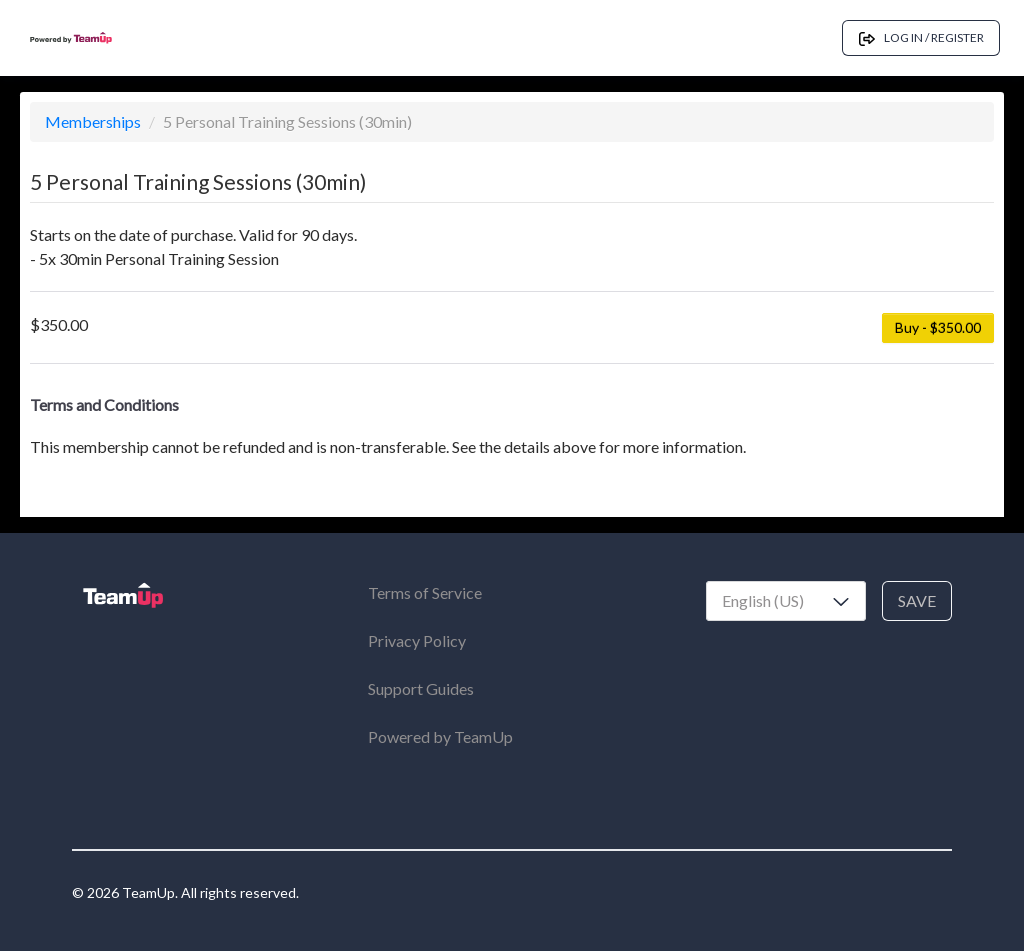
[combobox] (786, 601)
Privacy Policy (417, 640)
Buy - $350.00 (938, 327)
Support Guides (421, 688)
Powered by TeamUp (440, 736)
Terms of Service (425, 592)
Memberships (94, 121)
